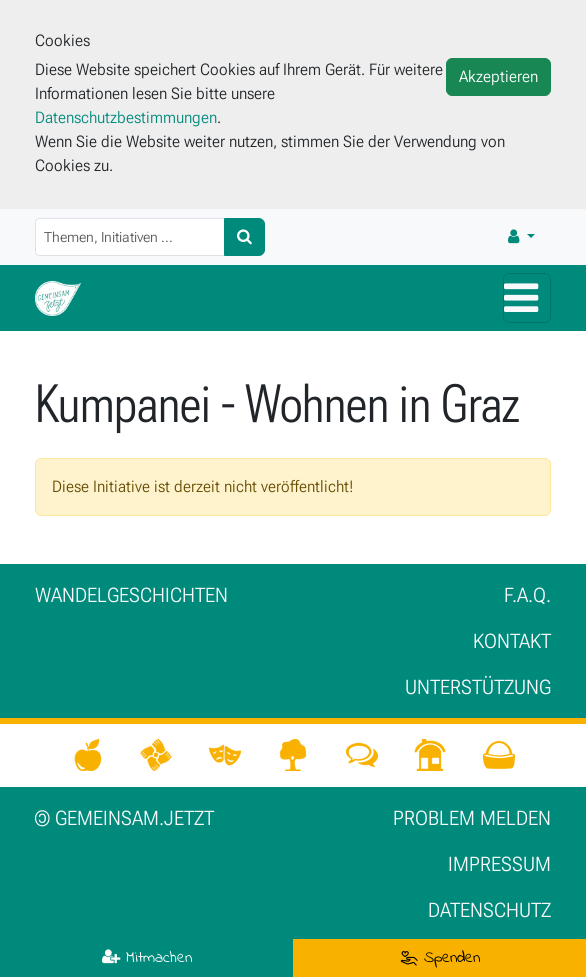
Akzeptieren (498, 76)
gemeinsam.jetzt (124, 818)
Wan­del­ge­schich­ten (131, 595)
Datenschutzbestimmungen (126, 117)
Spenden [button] (440, 958)
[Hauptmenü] (527, 298)
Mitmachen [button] (147, 958)
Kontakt (512, 641)
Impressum (499, 864)
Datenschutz (489, 910)
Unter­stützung (478, 687)
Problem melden (472, 818)
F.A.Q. (527, 595)
